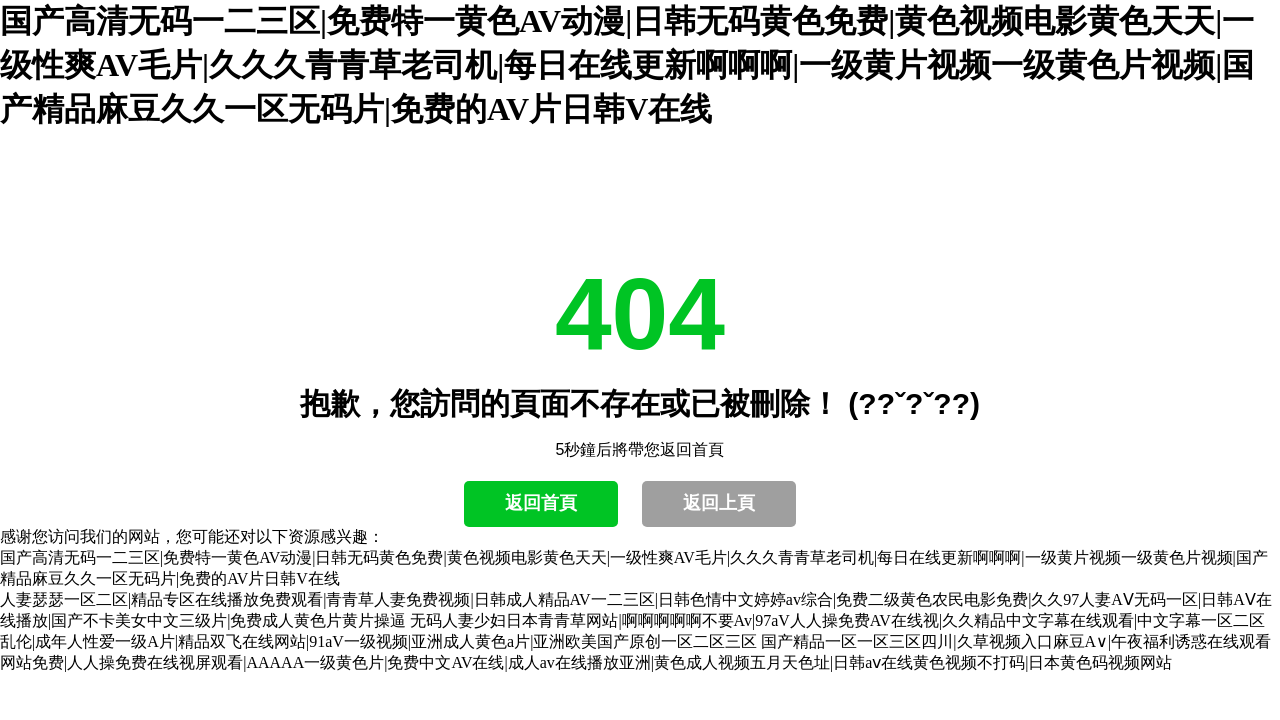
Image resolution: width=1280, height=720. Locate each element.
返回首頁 (541, 503)
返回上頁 (719, 503)
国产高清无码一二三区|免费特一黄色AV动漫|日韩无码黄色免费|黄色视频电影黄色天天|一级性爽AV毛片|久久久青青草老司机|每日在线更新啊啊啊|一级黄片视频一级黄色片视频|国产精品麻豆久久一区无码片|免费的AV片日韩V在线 (627, 65)
